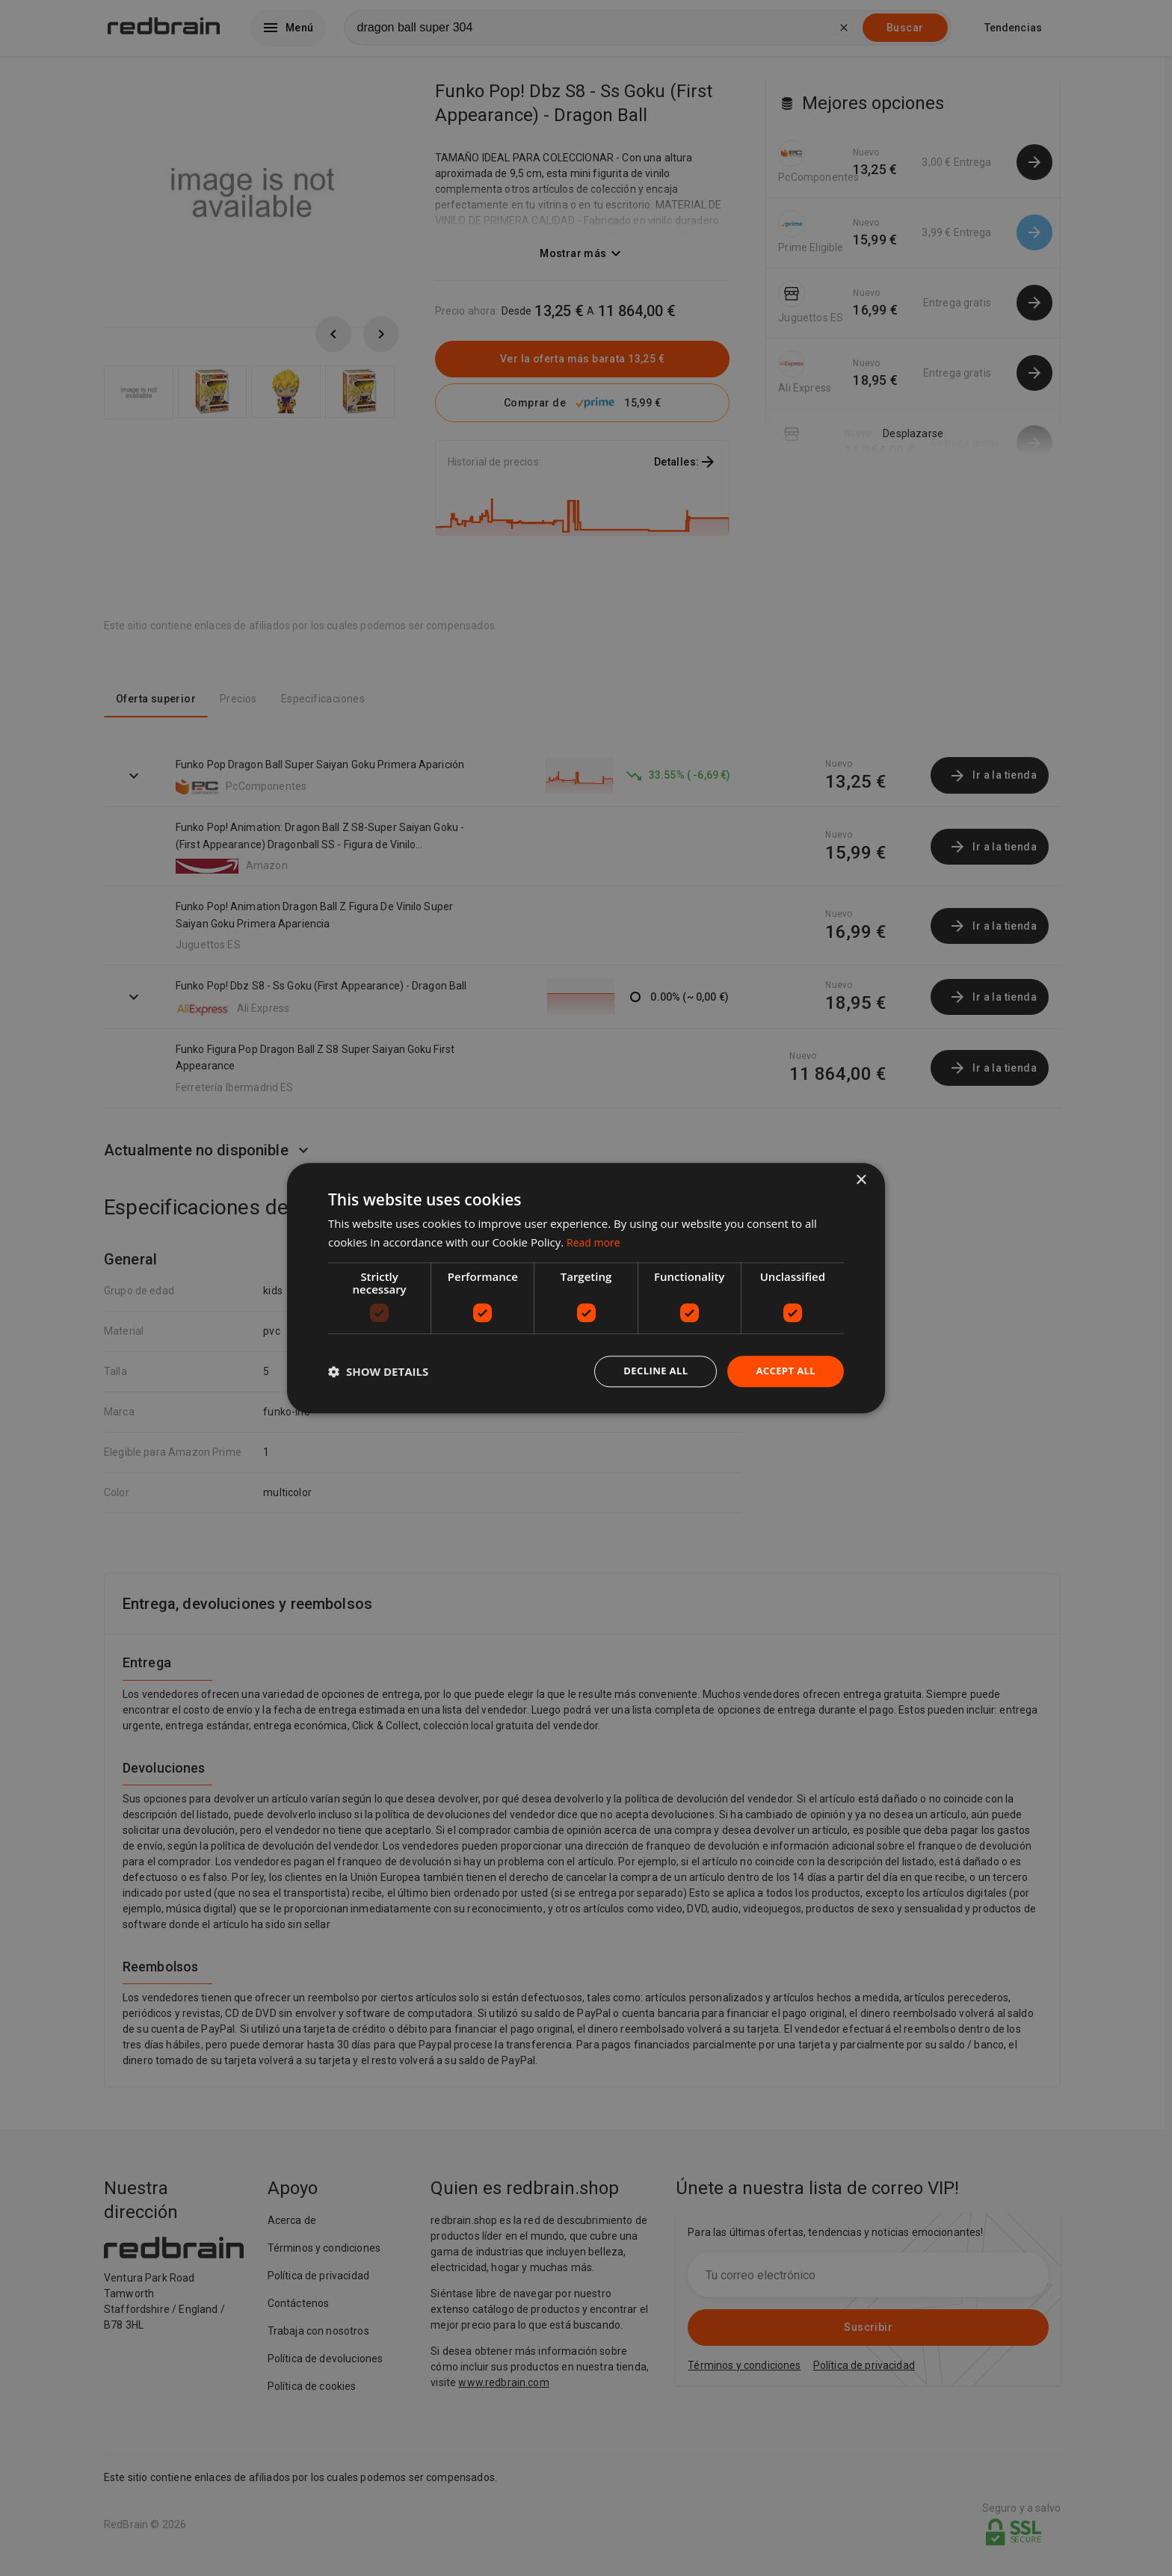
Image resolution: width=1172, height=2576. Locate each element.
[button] (378, 1371)
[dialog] (586, 1288)
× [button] (860, 1178)
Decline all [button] (648, 1371)
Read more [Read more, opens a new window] (595, 1240)
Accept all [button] (783, 1371)
